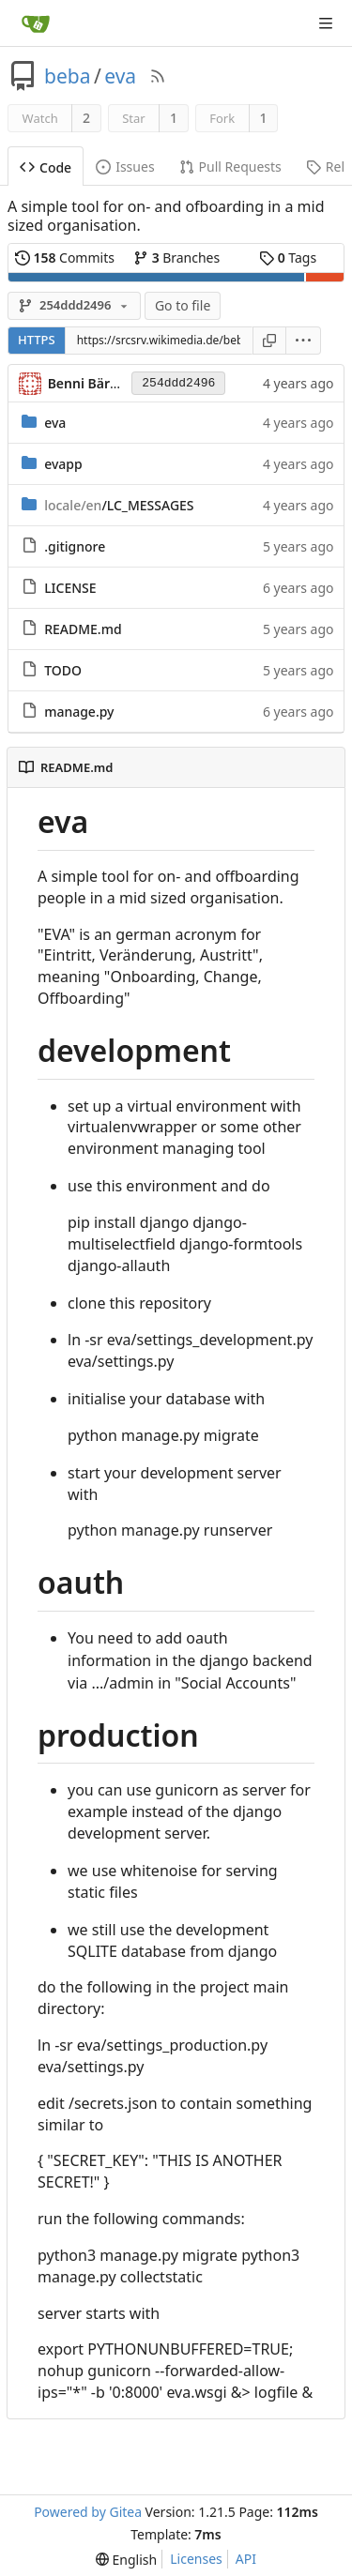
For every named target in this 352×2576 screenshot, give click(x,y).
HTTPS (36, 339)
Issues (125, 166)
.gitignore (74, 546)
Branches (176, 257)
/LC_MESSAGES (118, 505)
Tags (287, 257)
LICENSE (70, 588)
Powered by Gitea (88, 2512)
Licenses (196, 2559)
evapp (63, 464)
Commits (65, 257)
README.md (82, 629)
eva (120, 76)
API (246, 2559)
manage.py (79, 711)
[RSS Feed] (157, 76)
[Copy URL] (269, 340)
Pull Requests (230, 166)
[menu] (303, 340)
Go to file (182, 305)
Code (45, 167)
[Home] (35, 23)
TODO (63, 670)
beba (67, 76)
